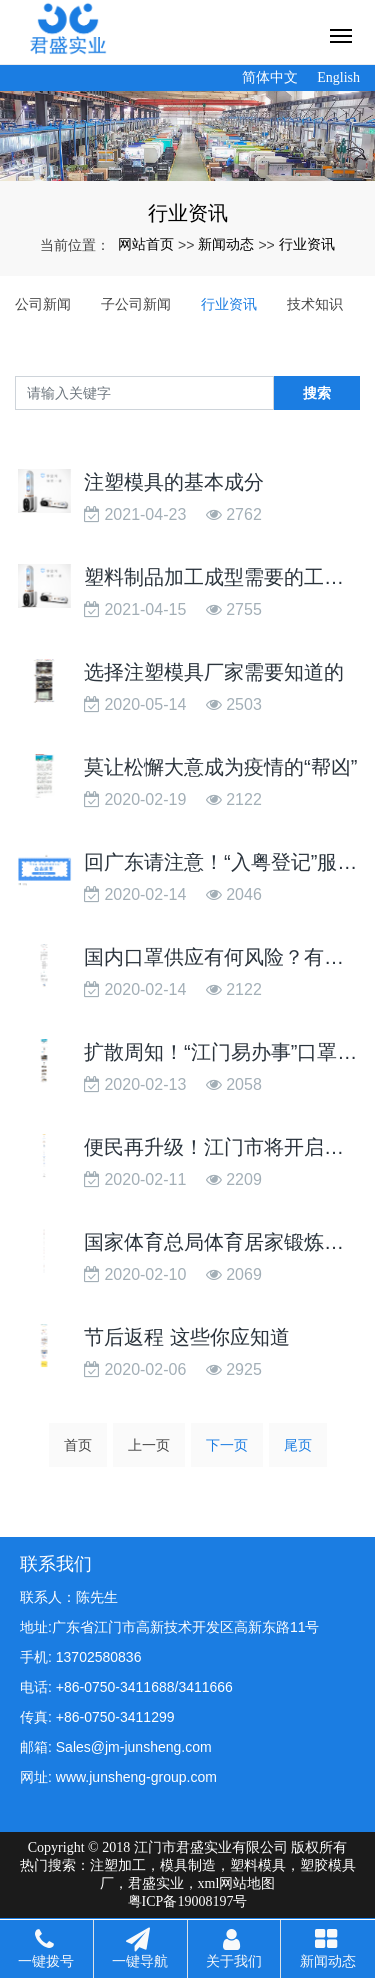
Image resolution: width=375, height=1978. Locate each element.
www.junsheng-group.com (136, 1777)
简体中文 (270, 77)
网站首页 (146, 244)
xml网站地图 (237, 1883)
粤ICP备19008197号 (188, 1901)
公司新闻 (43, 304)
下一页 (227, 1445)
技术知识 (315, 304)
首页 (78, 1445)
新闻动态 (226, 244)
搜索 (317, 393)
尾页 (298, 1445)
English (338, 77)
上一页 (149, 1445)
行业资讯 (307, 244)
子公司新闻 (136, 304)
